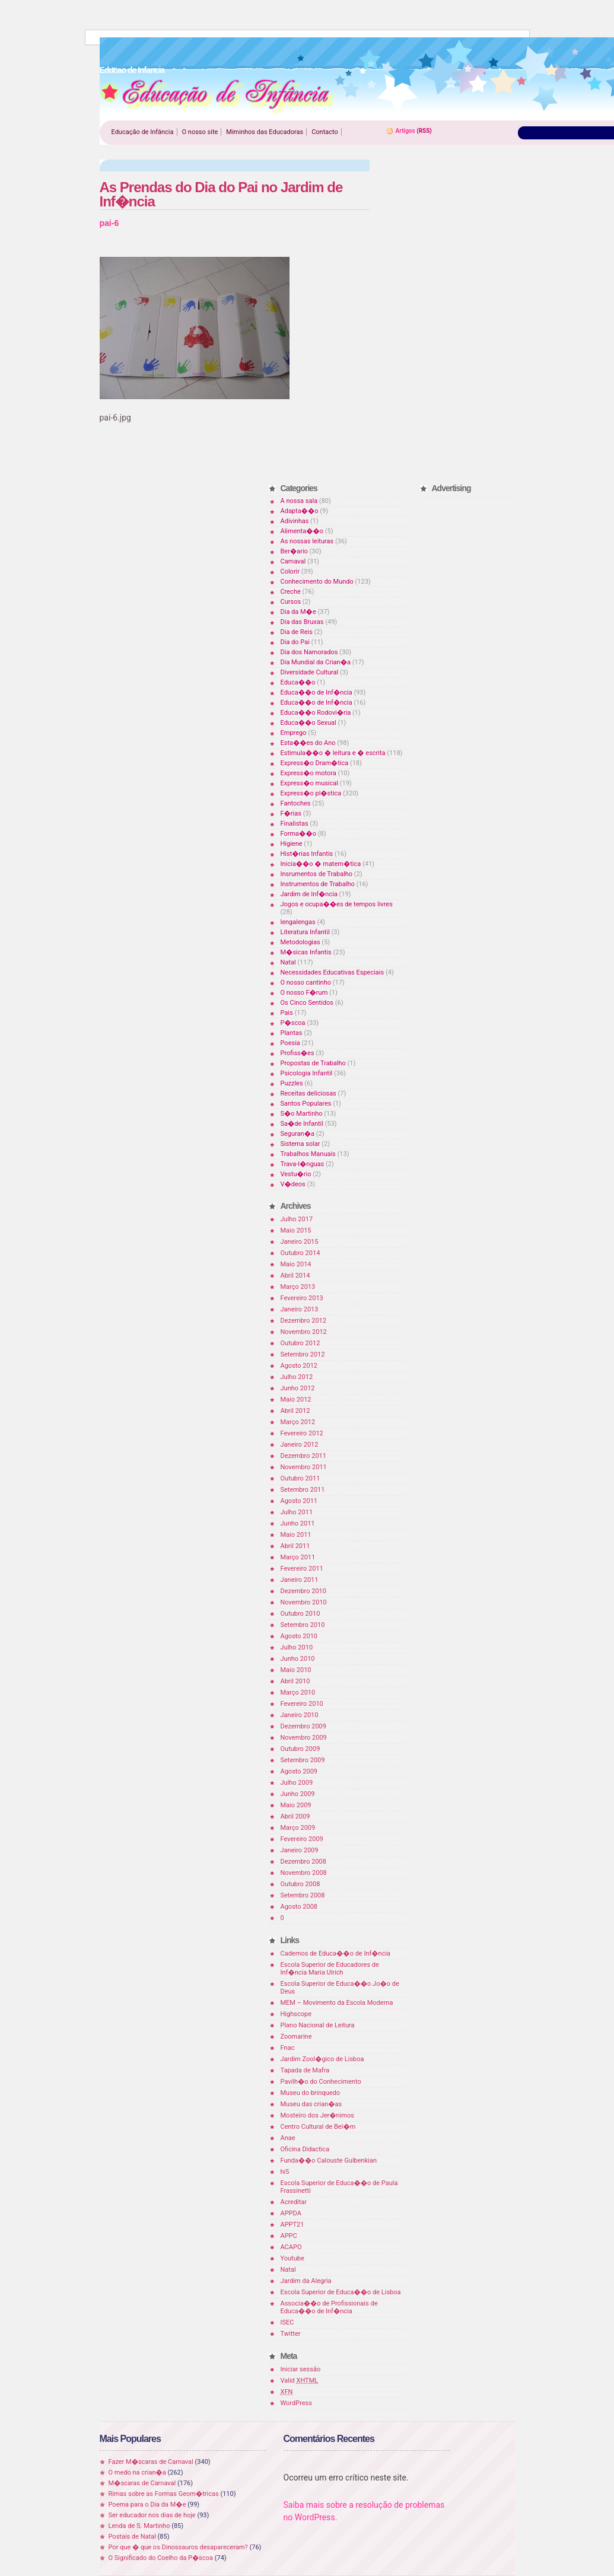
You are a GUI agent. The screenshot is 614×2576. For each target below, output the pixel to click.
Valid (300, 2380)
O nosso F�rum (304, 992)
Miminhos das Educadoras (264, 132)
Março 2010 (298, 1692)
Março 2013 (298, 1287)
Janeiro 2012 (300, 1444)
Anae (288, 2138)
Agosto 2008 (299, 1906)
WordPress (296, 2403)
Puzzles (292, 1083)
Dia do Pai (295, 642)
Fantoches (296, 803)
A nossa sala (299, 501)
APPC (289, 2236)
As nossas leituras (307, 541)
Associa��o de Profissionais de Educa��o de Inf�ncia (329, 2307)
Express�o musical (309, 783)
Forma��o (298, 834)
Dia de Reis (297, 632)
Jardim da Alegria (306, 2281)
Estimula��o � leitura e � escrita (333, 753)
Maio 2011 (296, 1535)
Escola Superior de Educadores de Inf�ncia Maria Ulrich (330, 1968)
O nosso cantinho (306, 982)
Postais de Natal (132, 2536)
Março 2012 (298, 1422)
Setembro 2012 (303, 1354)
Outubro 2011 (300, 1478)
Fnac (288, 2048)
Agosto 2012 (299, 1366)
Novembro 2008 (304, 1873)
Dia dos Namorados (309, 652)
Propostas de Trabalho (313, 1063)
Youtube (292, 2258)
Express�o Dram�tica (315, 763)
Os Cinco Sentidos (307, 1003)
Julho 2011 (297, 1512)
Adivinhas (295, 521)
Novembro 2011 (304, 1467)
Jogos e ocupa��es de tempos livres (337, 904)
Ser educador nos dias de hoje (152, 2515)
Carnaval (293, 561)
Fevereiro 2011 (302, 1568)
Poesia (290, 1043)
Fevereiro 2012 (302, 1433)
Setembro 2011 (303, 1490)
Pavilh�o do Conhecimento (321, 2081)
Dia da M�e (298, 612)
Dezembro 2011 (303, 1456)
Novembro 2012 (304, 1332)
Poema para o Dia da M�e (147, 2504)
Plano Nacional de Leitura (318, 2025)
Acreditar (294, 2202)
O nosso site (200, 132)
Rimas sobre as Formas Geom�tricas (164, 2494)
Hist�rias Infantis (307, 854)
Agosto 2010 (299, 1636)
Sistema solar (300, 1144)
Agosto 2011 (299, 1501)
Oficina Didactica (305, 2149)
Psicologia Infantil (307, 1073)
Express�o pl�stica (311, 793)
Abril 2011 (295, 1546)
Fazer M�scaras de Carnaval (151, 2462)
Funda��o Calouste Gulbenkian (329, 2160)
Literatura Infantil (305, 932)
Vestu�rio (296, 1174)
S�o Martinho (302, 1113)
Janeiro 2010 (300, 1715)
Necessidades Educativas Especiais (332, 972)
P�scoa (293, 1023)
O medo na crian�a (137, 2472)
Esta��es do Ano (308, 743)
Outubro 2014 (300, 1253)
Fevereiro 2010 (302, 1704)
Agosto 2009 (299, 1771)
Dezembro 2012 (303, 1320)
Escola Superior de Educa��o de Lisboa (341, 2292)
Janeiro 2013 (300, 1309)
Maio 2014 (296, 1264)
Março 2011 (298, 1557)
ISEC (287, 2322)
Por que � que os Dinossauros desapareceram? (178, 2547)
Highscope (296, 2014)
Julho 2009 (297, 1783)
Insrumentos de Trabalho (317, 874)
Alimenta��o (302, 531)
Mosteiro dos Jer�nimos (317, 2115)
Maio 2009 (296, 1805)
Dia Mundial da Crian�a (316, 662)
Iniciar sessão (301, 2369)
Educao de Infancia (217, 95)
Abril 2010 (295, 1681)
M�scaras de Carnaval (142, 2483)
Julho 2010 (297, 1647)
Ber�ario (294, 551)
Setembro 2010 (303, 1625)
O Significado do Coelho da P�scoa (161, 2558)
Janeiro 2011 (300, 1580)
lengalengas (298, 922)
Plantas (292, 1033)
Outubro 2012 (300, 1343)
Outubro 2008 (300, 1884)
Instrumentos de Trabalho (318, 884)
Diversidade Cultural (310, 672)
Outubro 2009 (300, 1749)
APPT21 (292, 2224)
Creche (291, 592)
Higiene (292, 844)
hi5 (285, 2172)
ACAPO (291, 2247)
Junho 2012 (298, 1388)
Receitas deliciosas (308, 1093)
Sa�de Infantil (302, 1124)
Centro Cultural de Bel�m (318, 2127)
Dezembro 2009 (303, 1726)
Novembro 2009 (304, 1737)
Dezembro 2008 (303, 1861)
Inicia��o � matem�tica (321, 864)
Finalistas (294, 823)
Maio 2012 (296, 1399)
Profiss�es (297, 1053)
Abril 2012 (295, 1411)
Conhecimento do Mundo (317, 581)
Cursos (291, 602)
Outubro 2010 (300, 1613)
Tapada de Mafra (305, 2070)
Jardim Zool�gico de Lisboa (322, 2059)
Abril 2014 (295, 1275)
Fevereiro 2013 (302, 1298)
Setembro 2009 (303, 1760)
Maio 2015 (296, 1230)
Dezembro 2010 (303, 1591)
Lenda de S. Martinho (139, 2526)
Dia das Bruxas (302, 622)
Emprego (294, 733)
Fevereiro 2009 (302, 1839)
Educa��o (298, 682)
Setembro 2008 (303, 1895)
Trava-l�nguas (303, 1164)
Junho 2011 (298, 1523)
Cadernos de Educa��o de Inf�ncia (336, 1953)
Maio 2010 (296, 1670)
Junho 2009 (298, 1794)
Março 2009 (298, 1828)
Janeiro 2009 (300, 1850)
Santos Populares (306, 1103)
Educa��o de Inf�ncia (316, 692)
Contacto (324, 132)
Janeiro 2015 (300, 1242)
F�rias (291, 813)
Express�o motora (308, 773)
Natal (288, 962)
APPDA (291, 2213)
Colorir (290, 571)
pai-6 (109, 223)
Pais (287, 1013)
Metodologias (300, 942)
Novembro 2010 (304, 1602)
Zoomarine (296, 2036)
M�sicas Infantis (306, 952)
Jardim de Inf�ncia (309, 894)
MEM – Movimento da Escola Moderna (337, 2003)
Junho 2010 (298, 1659)
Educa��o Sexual (308, 723)
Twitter (291, 2334)
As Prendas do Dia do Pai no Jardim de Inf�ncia (221, 194)
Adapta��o (300, 511)
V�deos (293, 1184)
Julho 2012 (297, 1377)
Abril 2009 (295, 1816)
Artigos (405, 131)
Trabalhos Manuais (308, 1154)
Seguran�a (297, 1134)
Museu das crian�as (311, 2104)
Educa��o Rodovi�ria (316, 713)
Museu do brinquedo (310, 2093)
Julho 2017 (297, 1219)
